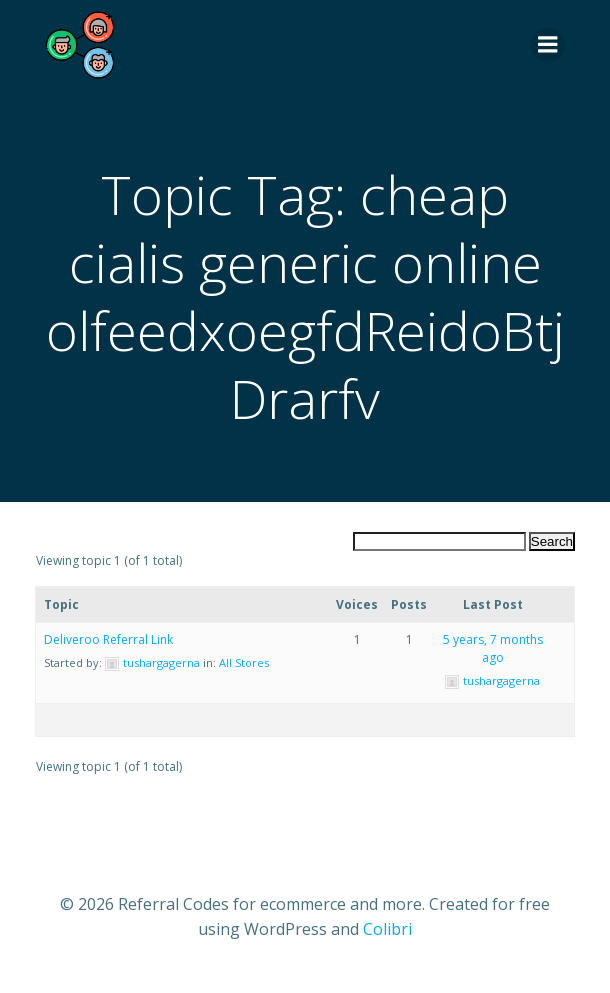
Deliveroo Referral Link (108, 639)
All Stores (244, 662)
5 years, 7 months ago (493, 648)
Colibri (387, 929)
